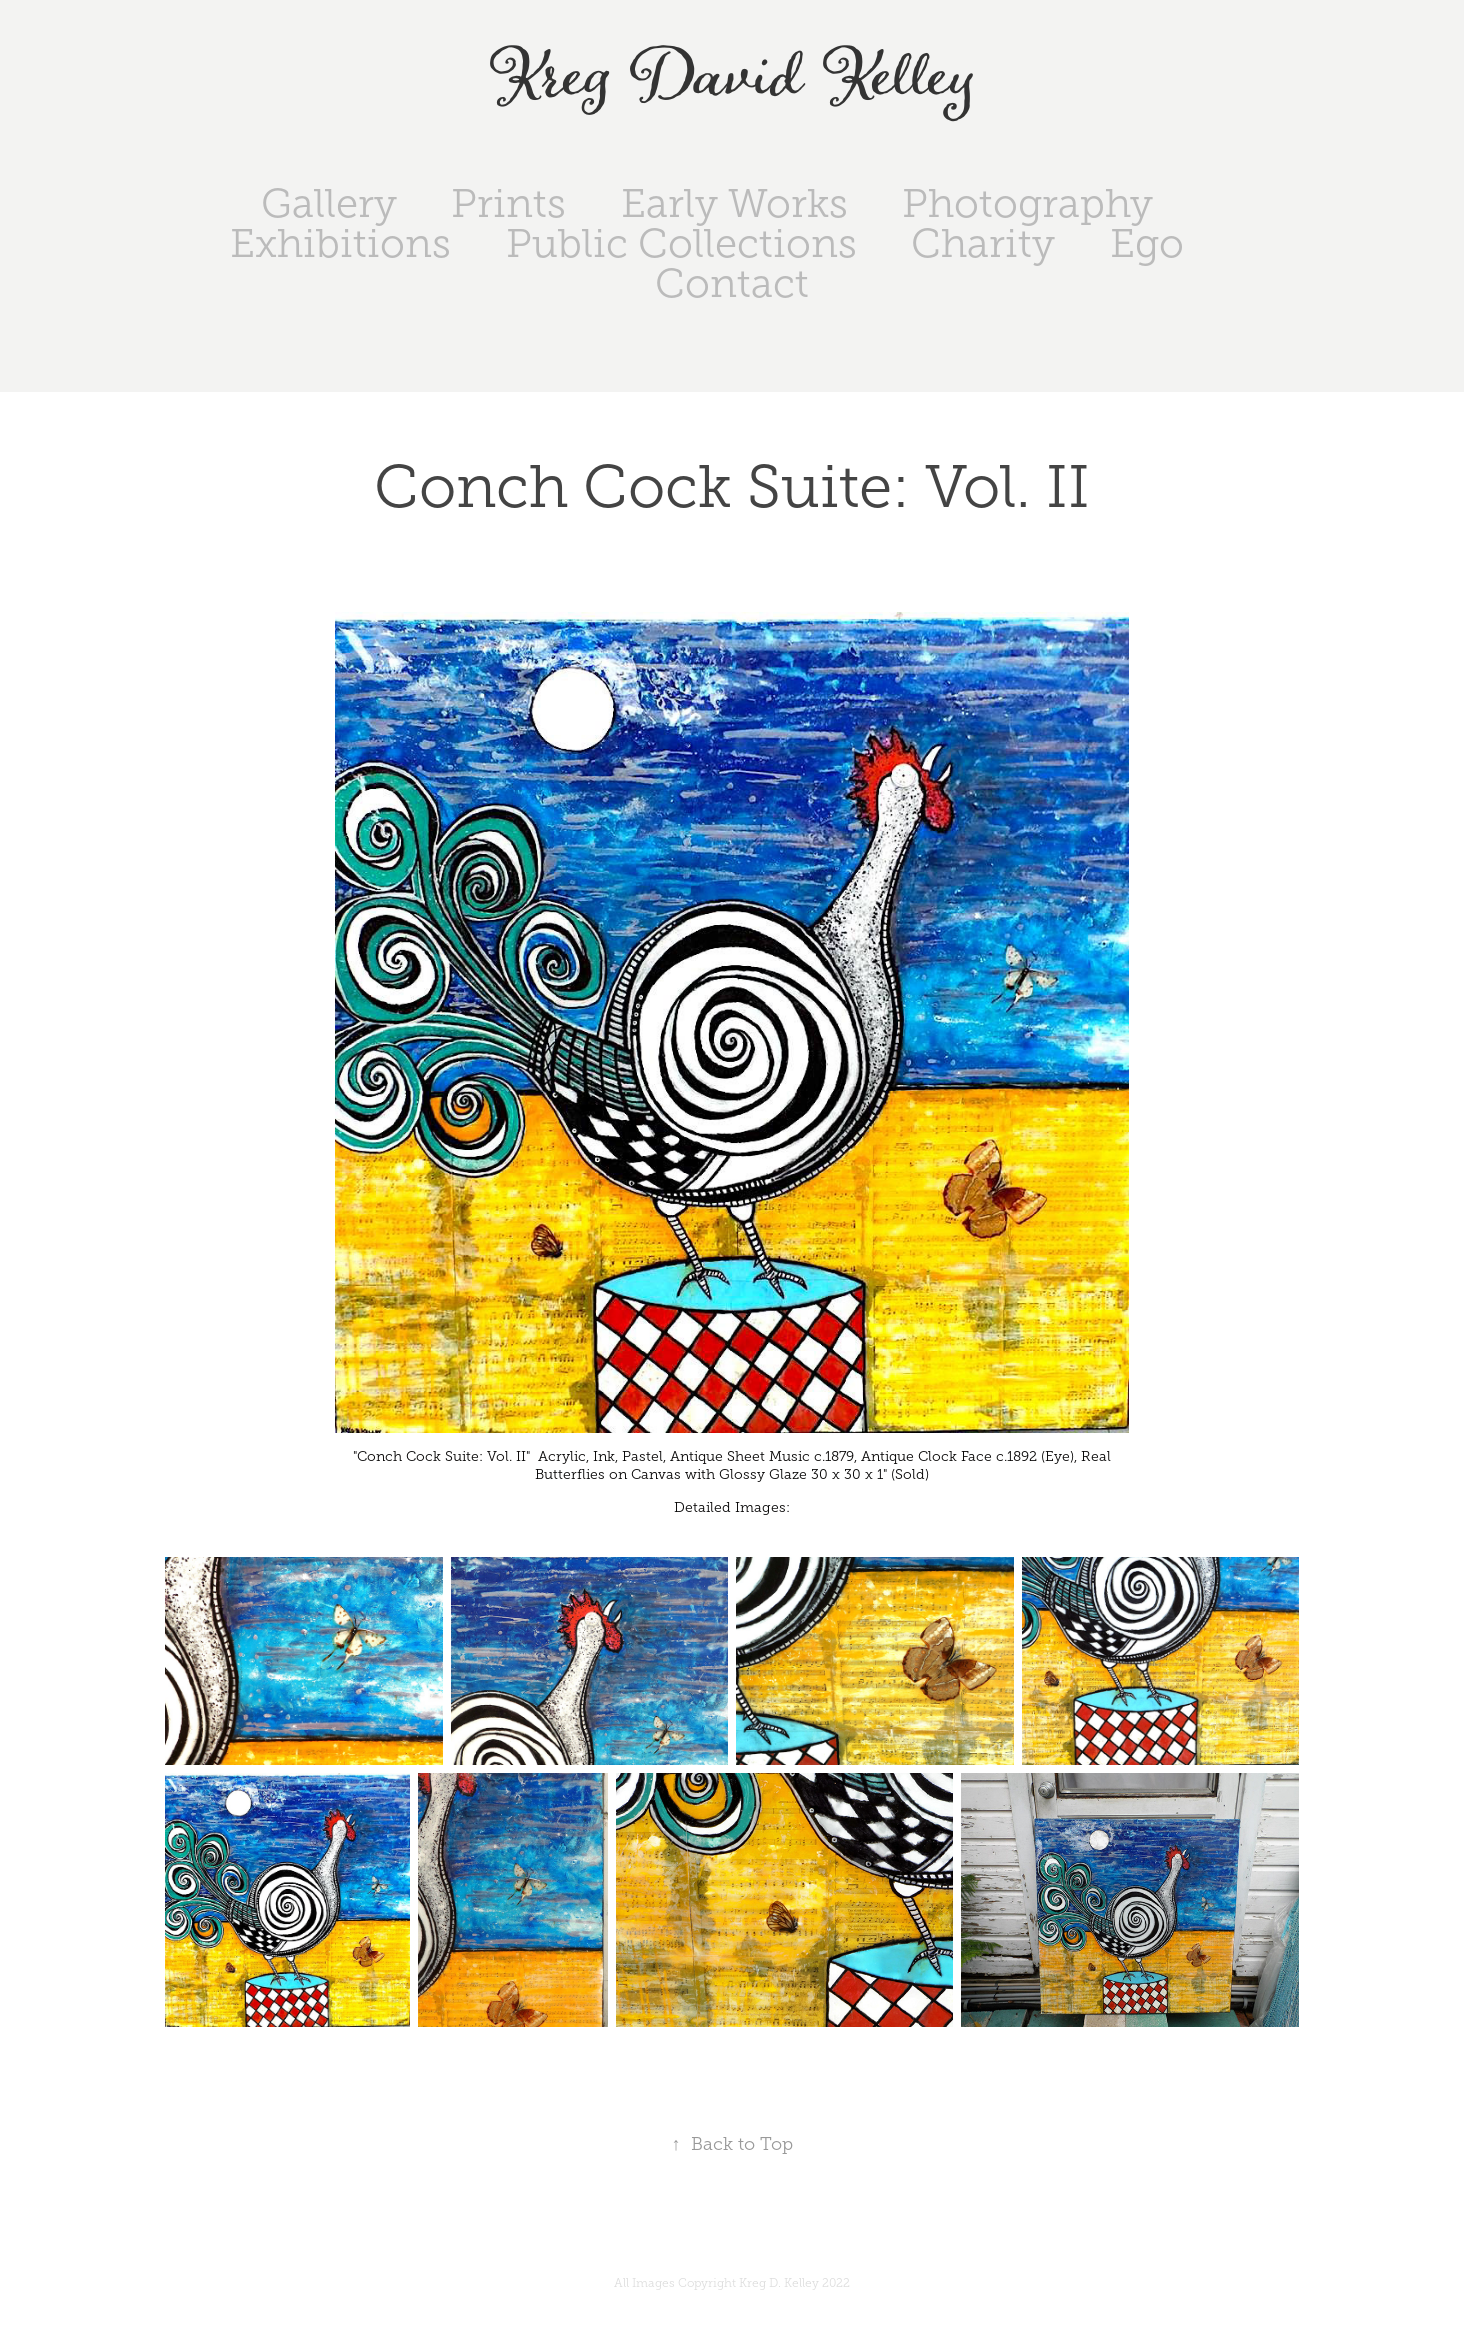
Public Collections (681, 243)
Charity (983, 243)
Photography (1027, 203)
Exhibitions (340, 243)
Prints (508, 203)
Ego (1147, 243)
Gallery (329, 203)
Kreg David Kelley (732, 78)
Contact (732, 283)
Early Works (734, 203)
